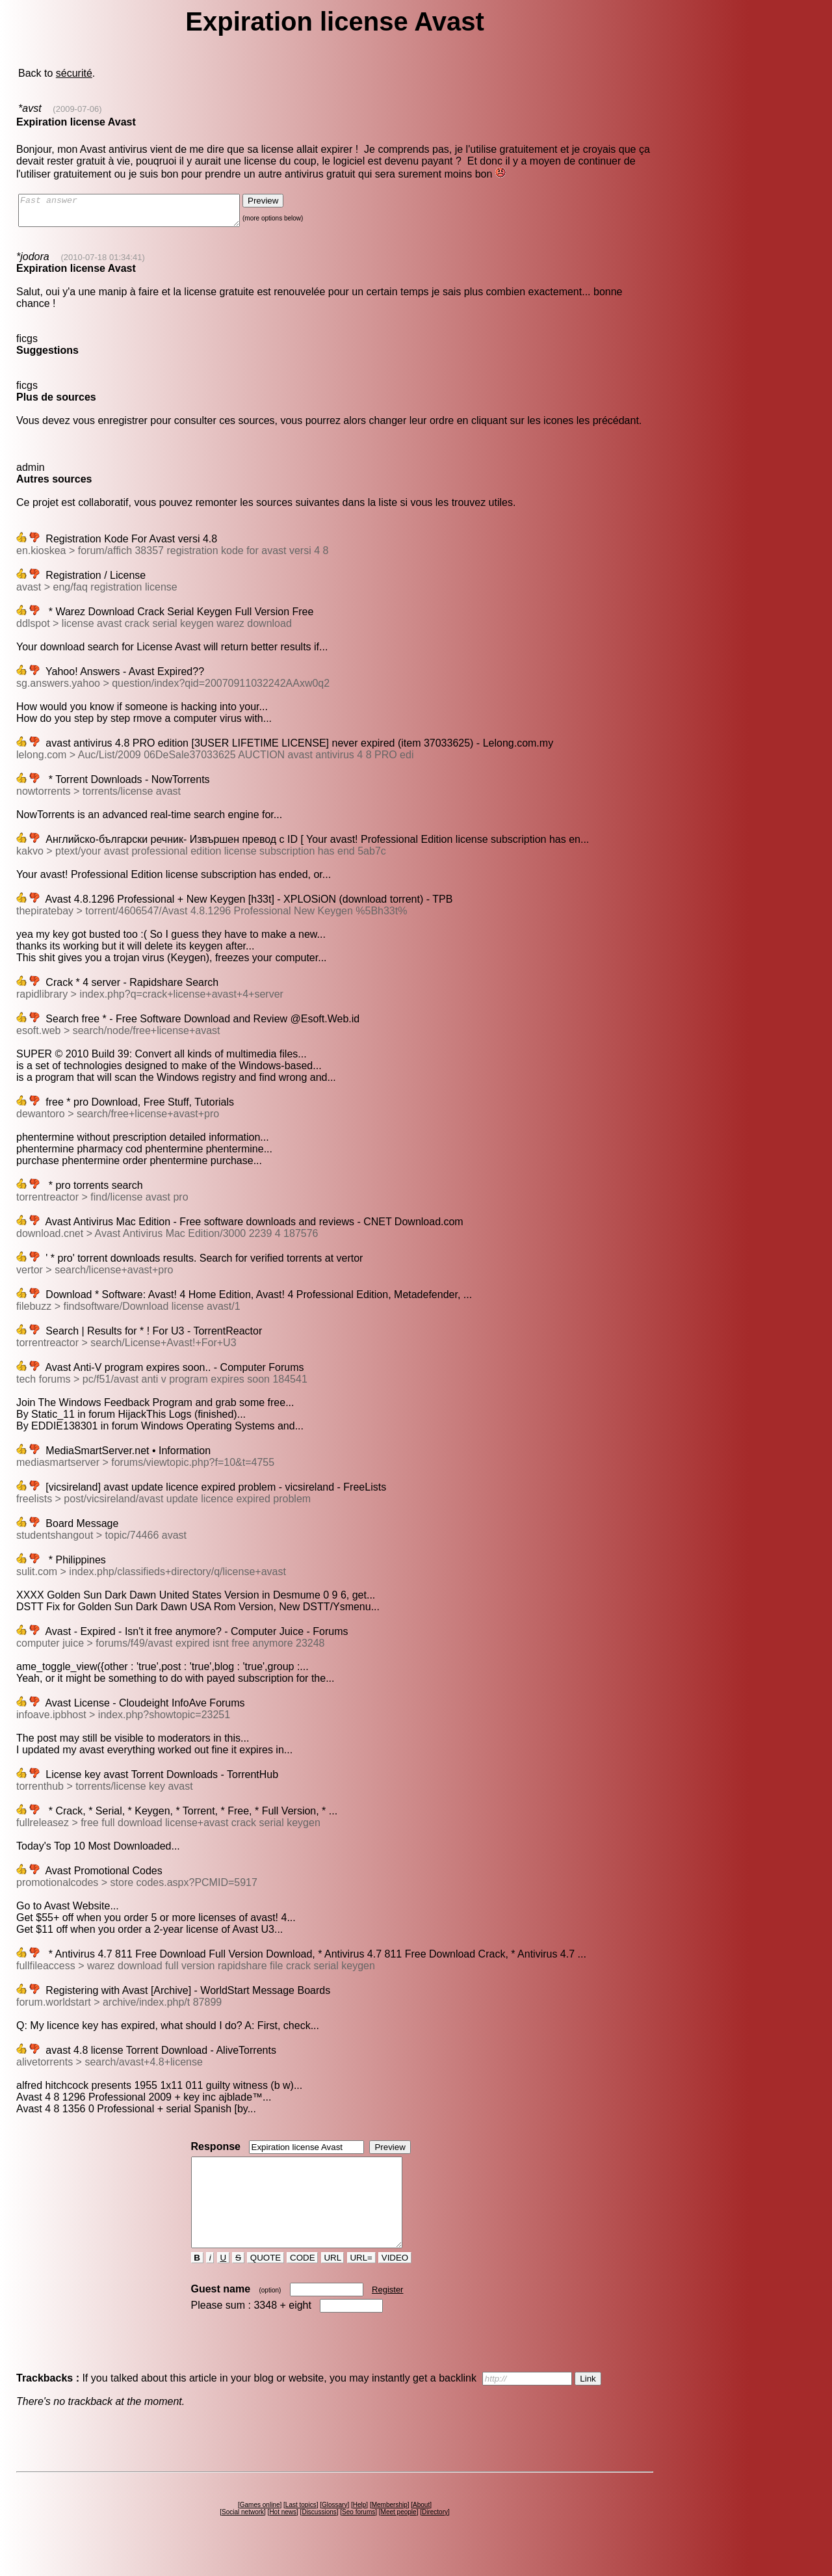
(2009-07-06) (77, 109)
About (421, 2528)
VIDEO (395, 2281)
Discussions (319, 2535)
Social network (243, 2535)
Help (360, 2528)
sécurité (74, 73)
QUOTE (265, 2281)
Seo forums (358, 2535)
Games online (260, 2528)
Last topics (301, 2528)
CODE (302, 2281)
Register (387, 2313)
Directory (435, 2535)
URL (333, 2281)
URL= (361, 2281)
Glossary (334, 2528)
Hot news (282, 2535)
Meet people (399, 2535)
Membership (390, 2528)
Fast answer (142, 213)
